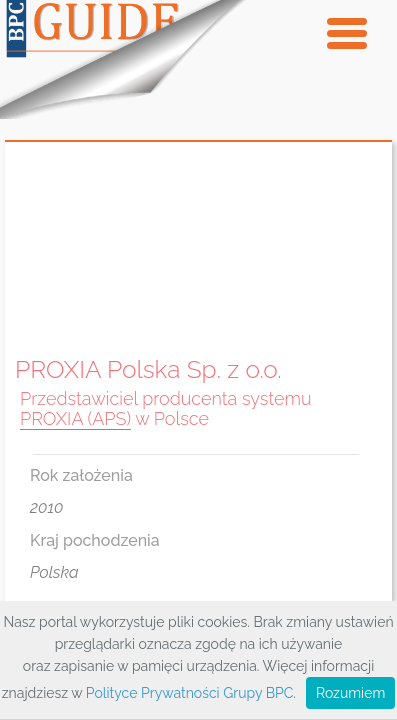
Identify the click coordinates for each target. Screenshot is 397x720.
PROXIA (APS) (75, 418)
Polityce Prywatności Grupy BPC (189, 693)
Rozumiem (350, 693)
